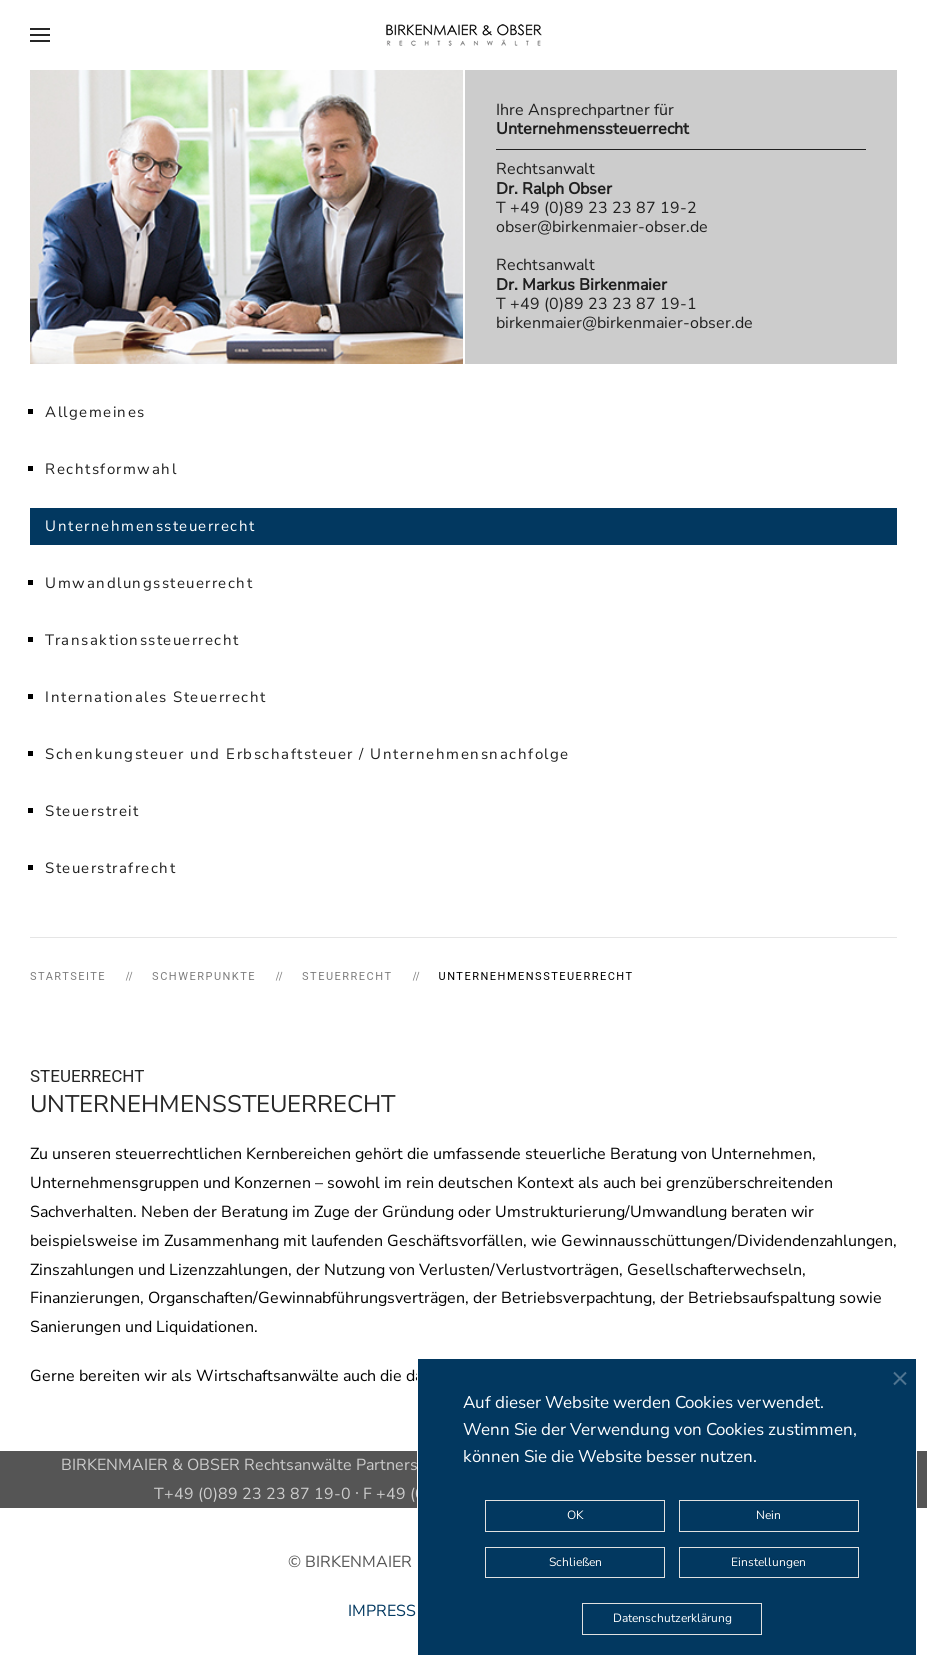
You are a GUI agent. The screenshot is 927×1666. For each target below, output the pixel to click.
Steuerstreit (92, 811)
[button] (40, 35)
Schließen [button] (575, 1562)
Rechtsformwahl (111, 469)
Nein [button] (768, 1515)
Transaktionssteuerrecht (142, 640)
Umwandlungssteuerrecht (149, 583)
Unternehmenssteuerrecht (150, 526)
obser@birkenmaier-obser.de (602, 227)
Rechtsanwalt (554, 178)
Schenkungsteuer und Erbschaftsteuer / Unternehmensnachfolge (307, 754)
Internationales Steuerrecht (156, 697)
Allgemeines (95, 412)
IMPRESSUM (395, 1611)
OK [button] (575, 1515)
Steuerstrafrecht (110, 868)
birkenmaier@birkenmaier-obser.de (624, 323)
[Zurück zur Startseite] (464, 35)
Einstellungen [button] (768, 1562)
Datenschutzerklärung (672, 1618)
